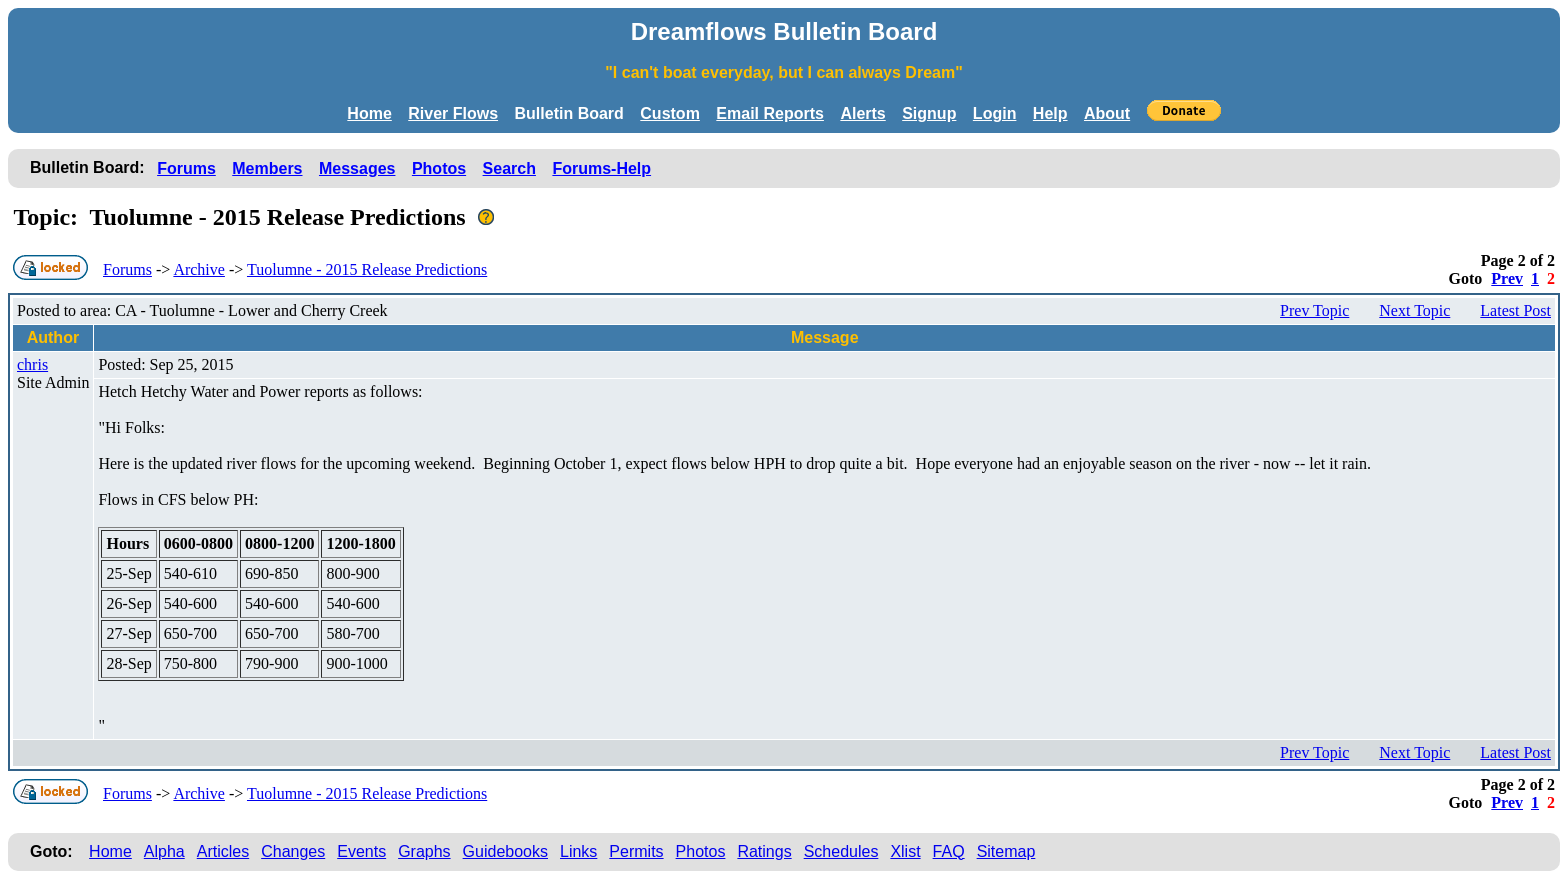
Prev (1507, 278)
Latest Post (1515, 310)
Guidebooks (505, 851)
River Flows (453, 113)
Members (267, 168)
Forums (186, 168)
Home (369, 113)
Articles (223, 851)
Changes (293, 851)
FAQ (949, 851)
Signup (929, 113)
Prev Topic (1314, 310)
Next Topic (1414, 310)
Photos (439, 168)
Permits (636, 851)
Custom (670, 113)
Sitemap (1006, 851)
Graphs (424, 851)
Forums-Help (601, 168)
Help (1050, 113)
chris (32, 364)
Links (578, 851)
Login (995, 113)
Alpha (164, 851)
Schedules (841, 851)
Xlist (905, 851)
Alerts (862, 113)
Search (509, 168)
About (1107, 113)
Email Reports (770, 113)
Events (361, 851)
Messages (357, 168)
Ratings (764, 851)
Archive (199, 269)
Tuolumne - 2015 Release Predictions (367, 269)
